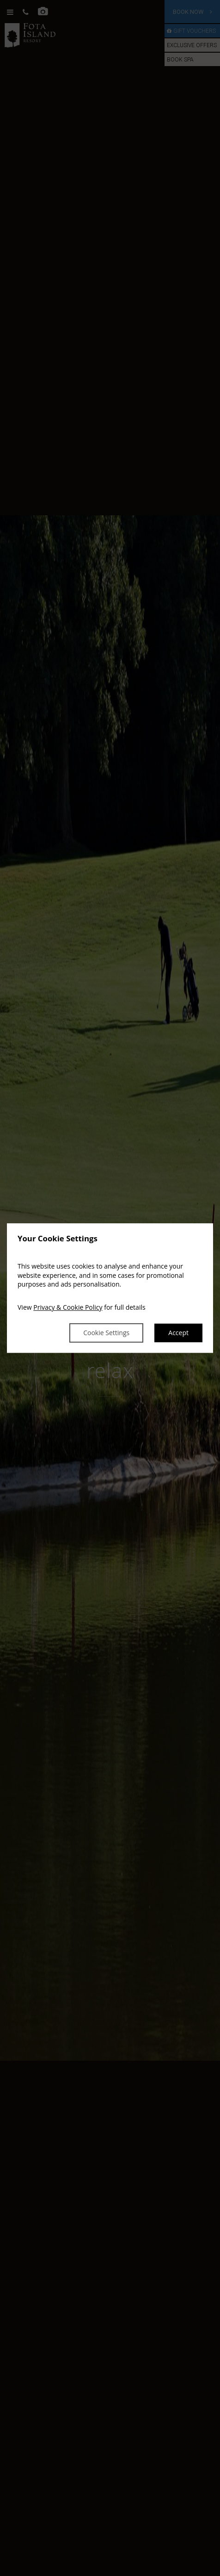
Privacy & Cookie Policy (67, 1307)
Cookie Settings (106, 1333)
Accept (178, 1333)
